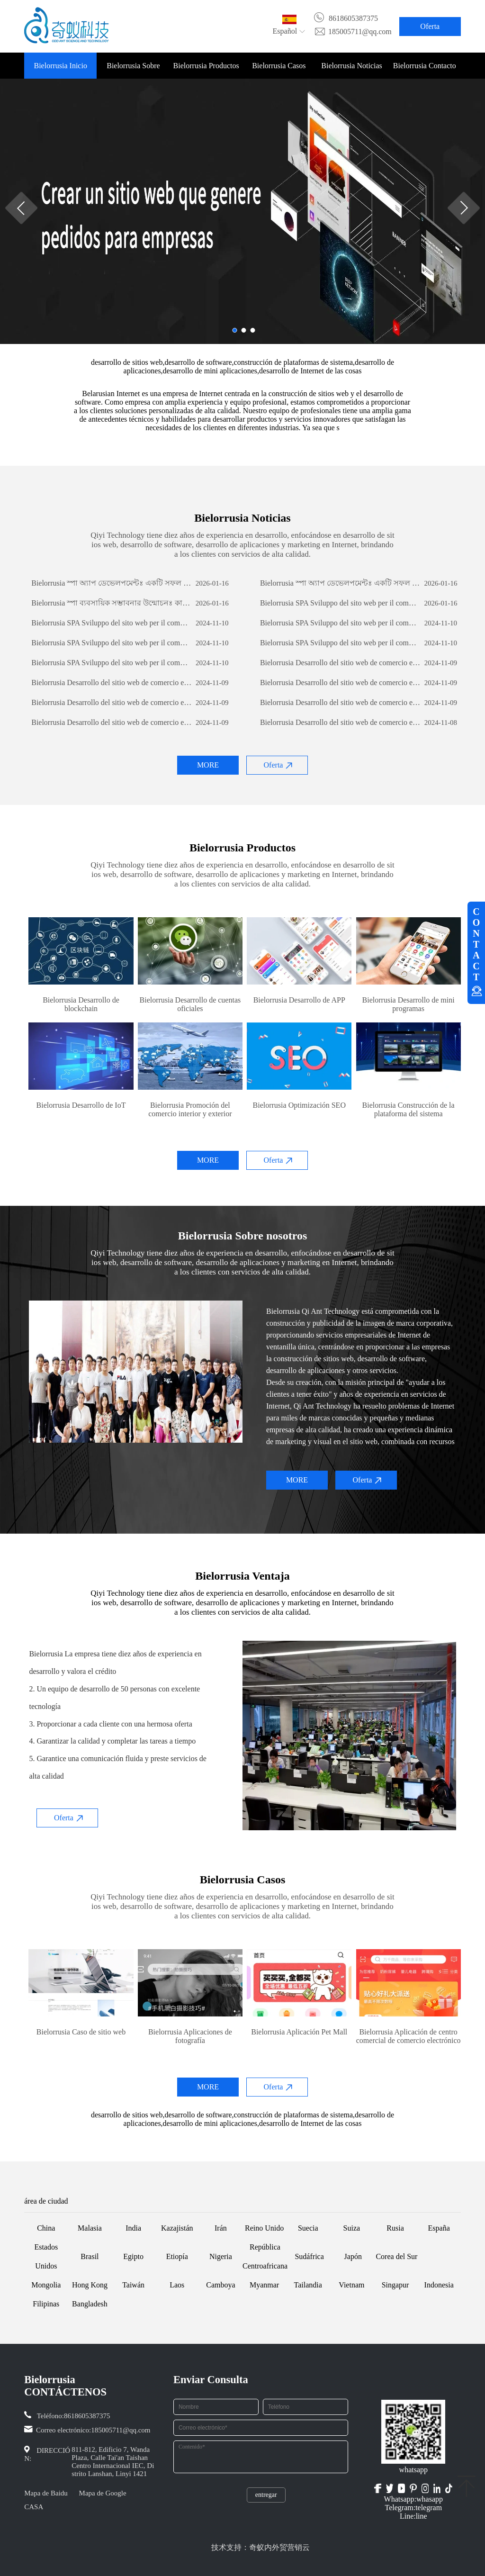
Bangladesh (90, 2304)
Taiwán (133, 2285)
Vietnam (351, 2285)
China (46, 2228)
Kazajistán (177, 2228)
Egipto (133, 2256)
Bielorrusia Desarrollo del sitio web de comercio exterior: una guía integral (340, 663)
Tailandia (308, 2285)
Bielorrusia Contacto (424, 66)
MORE (208, 765)
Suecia (308, 2228)
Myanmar (264, 2285)
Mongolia (46, 2285)
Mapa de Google (102, 2493)
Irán (221, 2228)
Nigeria (220, 2256)
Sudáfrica (309, 2256)
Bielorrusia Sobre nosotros (133, 70)
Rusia (395, 2228)
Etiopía (177, 2256)
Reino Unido (264, 2228)
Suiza (351, 2228)
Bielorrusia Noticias (351, 66)
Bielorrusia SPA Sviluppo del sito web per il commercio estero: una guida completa (340, 603)
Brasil (90, 2256)
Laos (177, 2285)
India (133, 2228)
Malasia (90, 2228)
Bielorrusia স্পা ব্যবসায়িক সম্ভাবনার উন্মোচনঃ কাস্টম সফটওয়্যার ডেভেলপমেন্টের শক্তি (111, 603)
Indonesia (439, 2285)
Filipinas (46, 2304)
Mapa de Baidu (46, 2493)
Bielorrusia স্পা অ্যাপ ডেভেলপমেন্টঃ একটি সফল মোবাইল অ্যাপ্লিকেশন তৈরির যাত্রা (111, 583)
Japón (353, 2256)
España (439, 2228)
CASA (33, 2507)
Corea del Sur (396, 2256)
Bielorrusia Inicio (60, 66)
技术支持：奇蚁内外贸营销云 (260, 2547)
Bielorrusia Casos (278, 66)
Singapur (395, 2285)
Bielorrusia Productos (206, 66)
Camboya (220, 2285)
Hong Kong (90, 2285)
